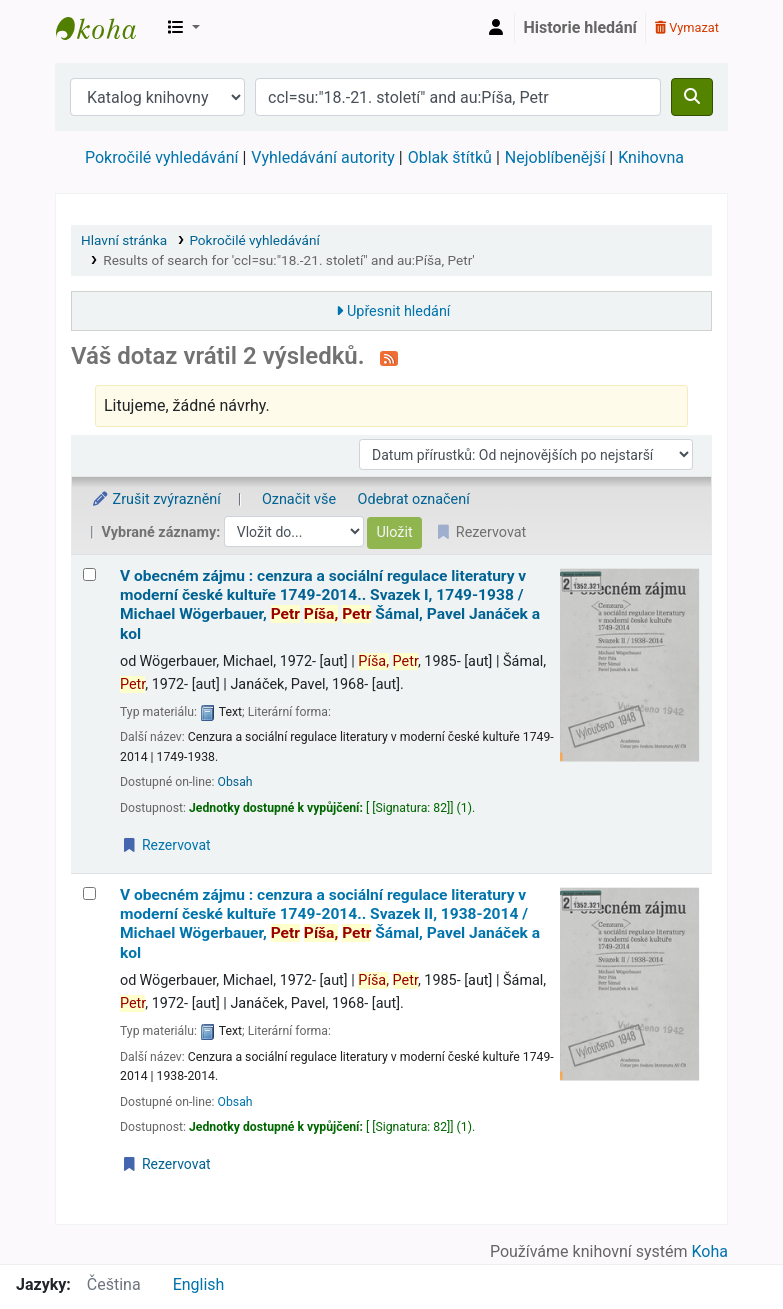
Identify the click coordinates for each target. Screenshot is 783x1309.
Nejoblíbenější (555, 157)
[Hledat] (692, 97)
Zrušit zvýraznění (156, 499)
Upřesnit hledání (398, 311)
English (199, 1284)
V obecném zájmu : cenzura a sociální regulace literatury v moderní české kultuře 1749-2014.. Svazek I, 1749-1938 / (330, 605)
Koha (710, 1251)
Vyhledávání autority (322, 157)
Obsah (235, 782)
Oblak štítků (450, 157)
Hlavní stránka (124, 240)
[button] (184, 28)
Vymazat (687, 27)
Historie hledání (580, 27)
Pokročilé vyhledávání (161, 157)
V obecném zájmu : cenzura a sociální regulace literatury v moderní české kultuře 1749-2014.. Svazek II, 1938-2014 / (330, 924)
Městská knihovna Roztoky (106, 28)
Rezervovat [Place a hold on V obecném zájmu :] (166, 845)
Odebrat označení (414, 499)
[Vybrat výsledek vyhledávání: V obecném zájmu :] (89, 574)
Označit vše (299, 499)
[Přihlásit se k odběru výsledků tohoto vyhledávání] (389, 358)
